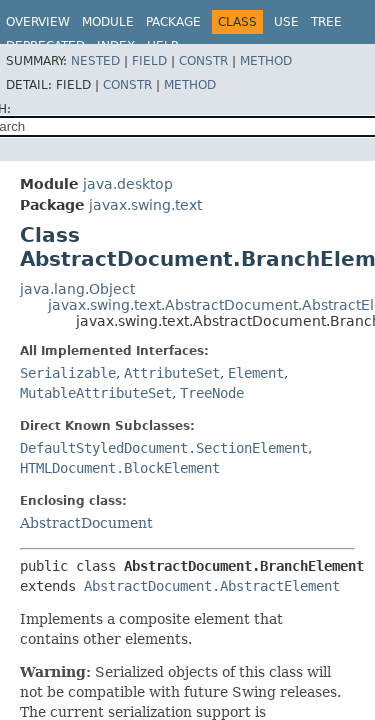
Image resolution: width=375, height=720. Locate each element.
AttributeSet (172, 373)
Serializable (68, 373)
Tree (326, 22)
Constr (203, 61)
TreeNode (212, 393)
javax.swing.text (145, 205)
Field (149, 61)
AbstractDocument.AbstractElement (212, 586)
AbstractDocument (86, 523)
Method (266, 61)
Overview (38, 22)
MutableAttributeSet (96, 393)
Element (256, 373)
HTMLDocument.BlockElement (120, 468)
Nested (95, 61)
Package (173, 22)
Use (286, 22)
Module (108, 22)
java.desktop (128, 184)
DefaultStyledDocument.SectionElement (164, 448)
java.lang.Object (77, 289)
